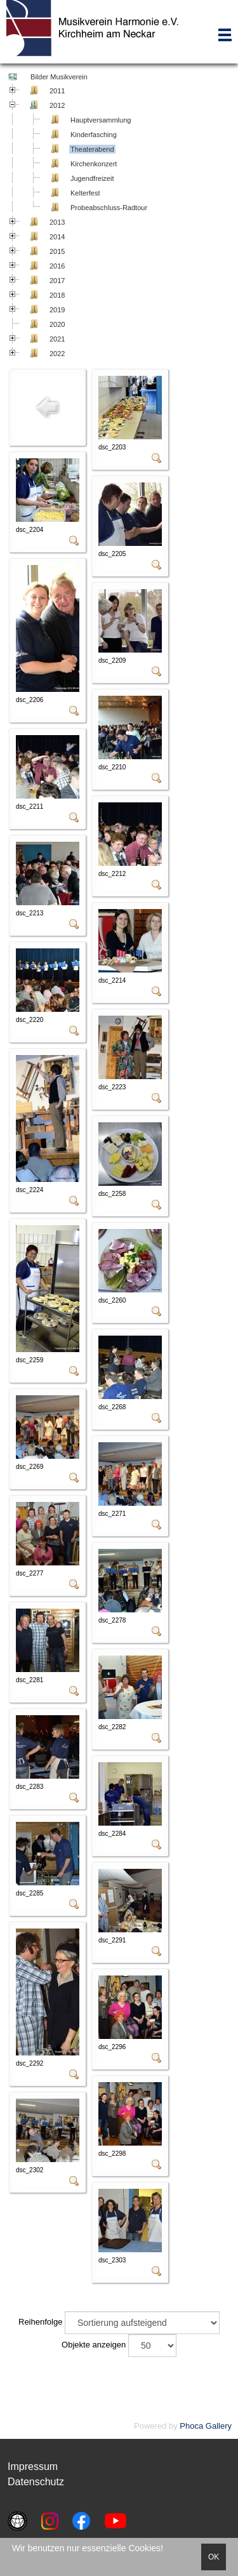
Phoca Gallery (206, 2426)
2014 (57, 237)
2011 (57, 91)
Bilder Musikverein (58, 77)
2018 (57, 295)
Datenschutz (36, 2481)
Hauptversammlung (100, 120)
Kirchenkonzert (93, 164)
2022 (57, 353)
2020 (57, 324)
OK (213, 2557)
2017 (57, 280)
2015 (57, 251)
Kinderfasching (93, 134)
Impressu (29, 2466)
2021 (57, 339)
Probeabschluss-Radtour (108, 207)
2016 (57, 266)
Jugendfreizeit (92, 178)
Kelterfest (85, 193)
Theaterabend (92, 149)
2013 (57, 222)
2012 (57, 105)
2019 (57, 310)
